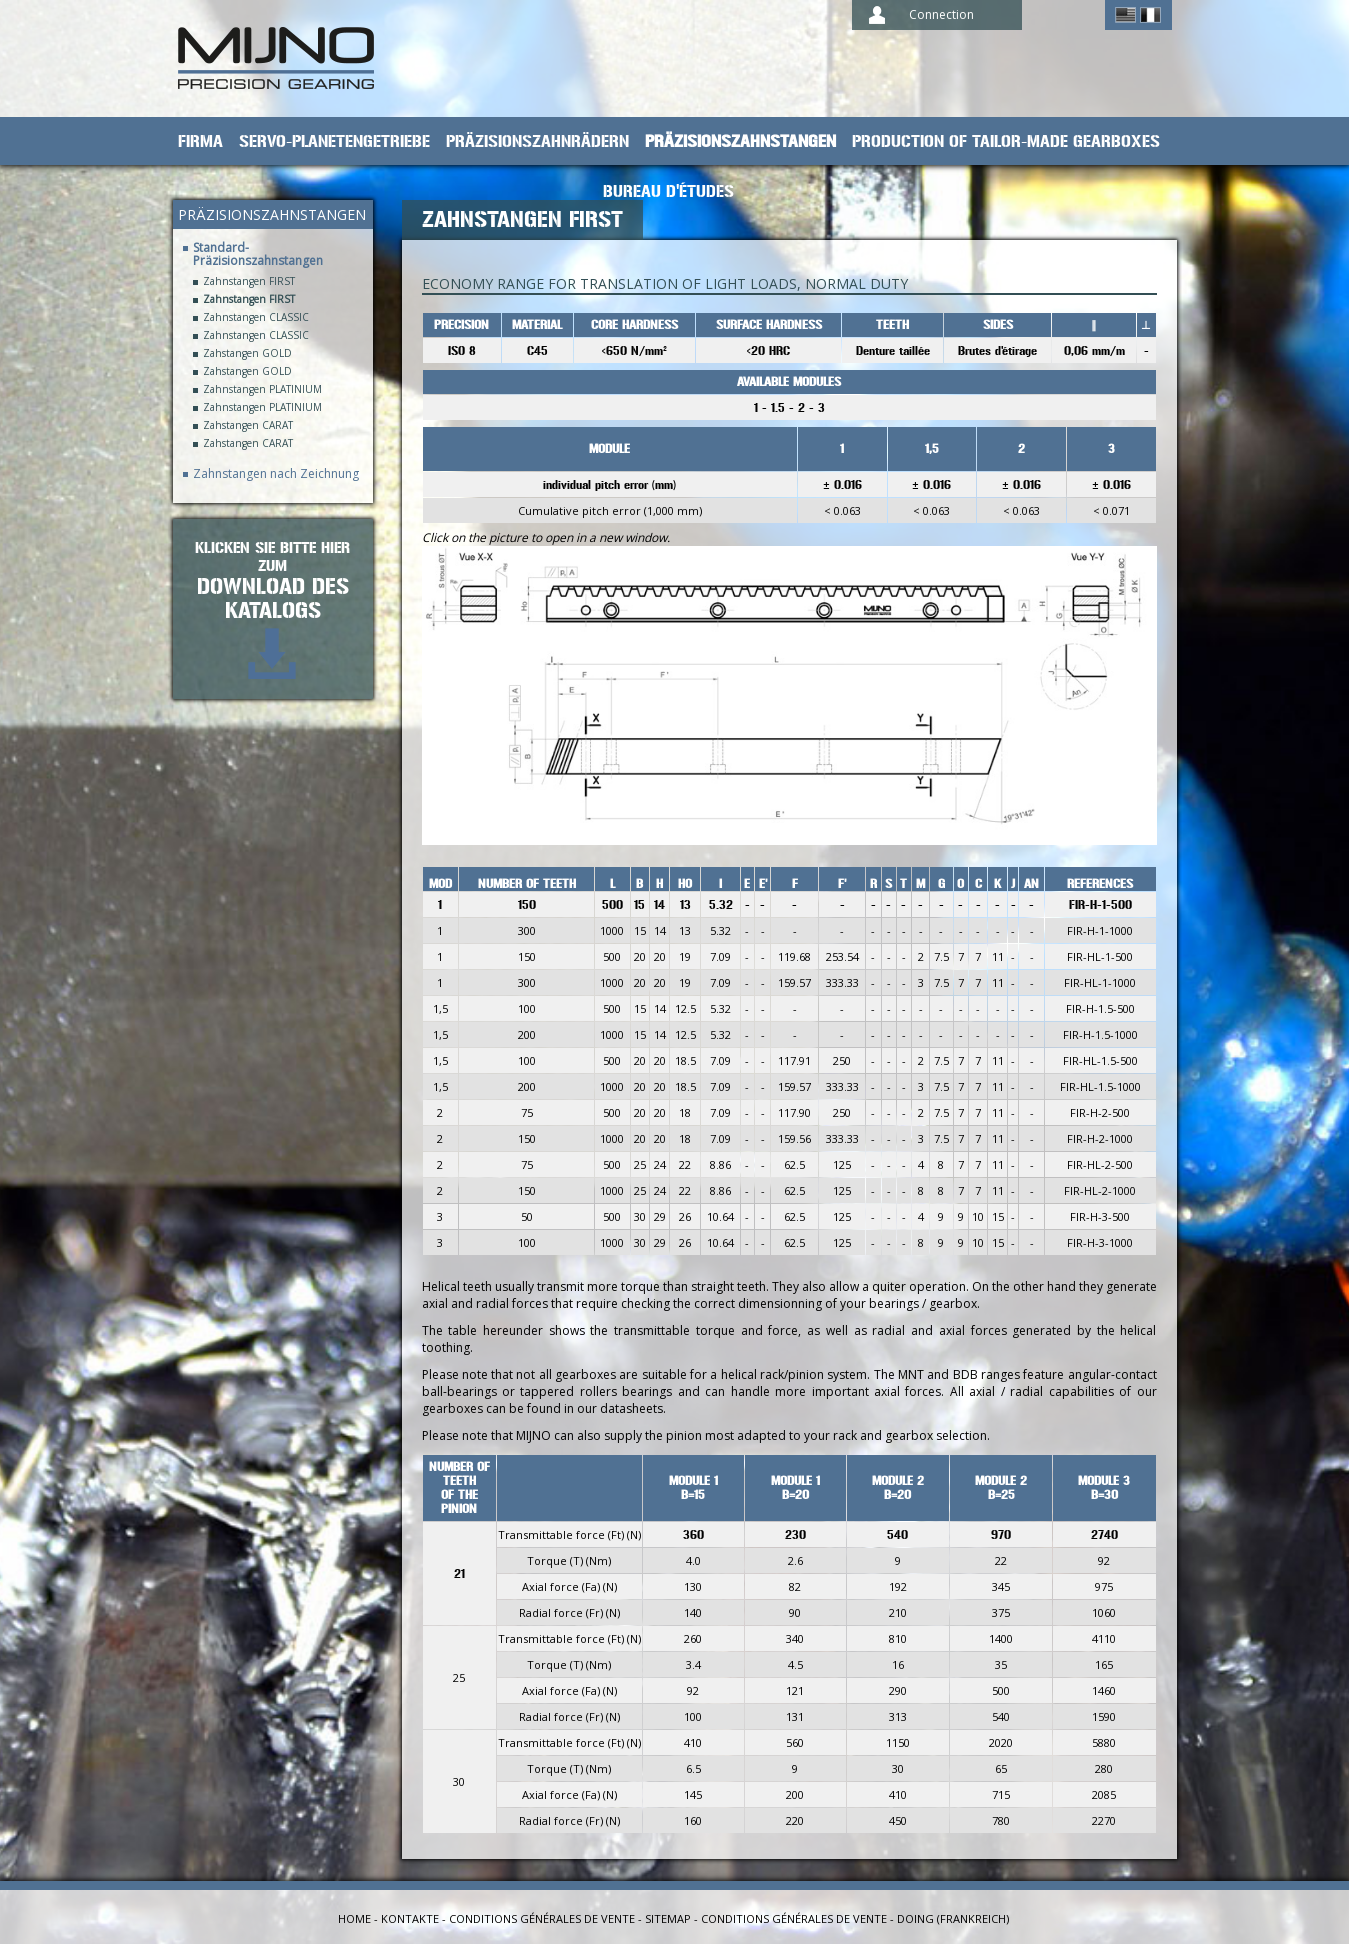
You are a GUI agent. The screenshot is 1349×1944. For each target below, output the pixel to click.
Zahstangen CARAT (248, 425)
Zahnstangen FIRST (249, 281)
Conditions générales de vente (542, 1918)
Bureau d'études (668, 192)
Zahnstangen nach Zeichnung (276, 473)
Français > (1150, 15)
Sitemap (668, 1918)
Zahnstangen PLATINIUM (262, 389)
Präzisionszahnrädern (537, 142)
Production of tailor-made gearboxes (1006, 142)
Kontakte (410, 1918)
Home (354, 1918)
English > (1125, 15)
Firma (200, 142)
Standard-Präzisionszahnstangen (258, 254)
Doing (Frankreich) (953, 1918)
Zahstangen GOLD (247, 353)
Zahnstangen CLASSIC (256, 317)
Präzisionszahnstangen (740, 142)
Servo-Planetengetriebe (334, 142)
